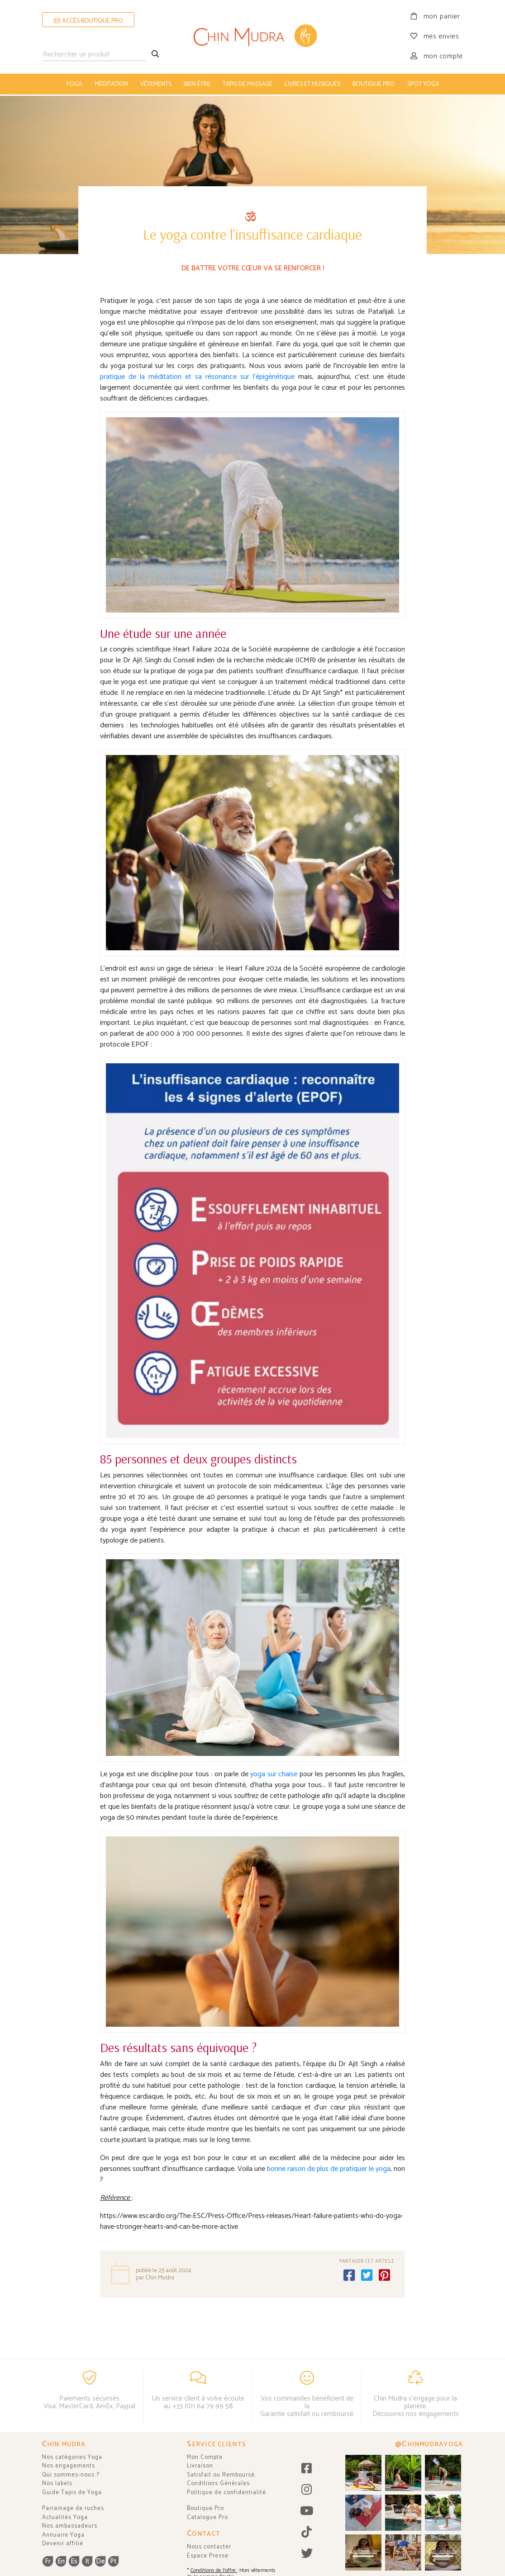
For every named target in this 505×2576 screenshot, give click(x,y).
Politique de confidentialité (226, 2492)
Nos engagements (68, 2466)
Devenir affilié (62, 2543)
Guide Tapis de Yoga (72, 2492)
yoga (74, 84)
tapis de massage (247, 84)
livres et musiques (312, 84)
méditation (111, 84)
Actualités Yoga (65, 2517)
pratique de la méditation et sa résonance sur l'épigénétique (197, 375)
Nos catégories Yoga (72, 2457)
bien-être (197, 84)
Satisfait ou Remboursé (221, 2475)
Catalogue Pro (207, 2517)
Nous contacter (209, 2547)
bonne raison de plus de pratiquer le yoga (329, 2167)
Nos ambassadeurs (69, 2526)
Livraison (200, 2466)
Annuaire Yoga (63, 2535)
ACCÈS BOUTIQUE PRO (88, 21)
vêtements (156, 84)
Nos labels (57, 2483)
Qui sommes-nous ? (71, 2475)
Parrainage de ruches (73, 2508)
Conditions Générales (218, 2483)
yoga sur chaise (274, 1772)
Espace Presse (208, 2556)
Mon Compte (205, 2457)
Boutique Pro (205, 2508)
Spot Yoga (423, 84)
